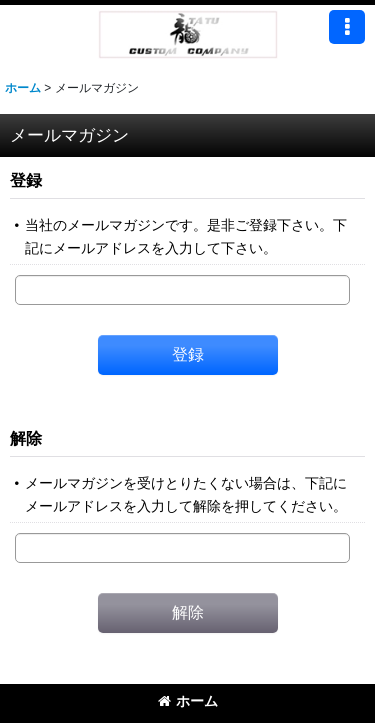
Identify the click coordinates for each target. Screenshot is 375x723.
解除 (26, 438)
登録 (26, 180)
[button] (347, 27)
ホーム (188, 701)
